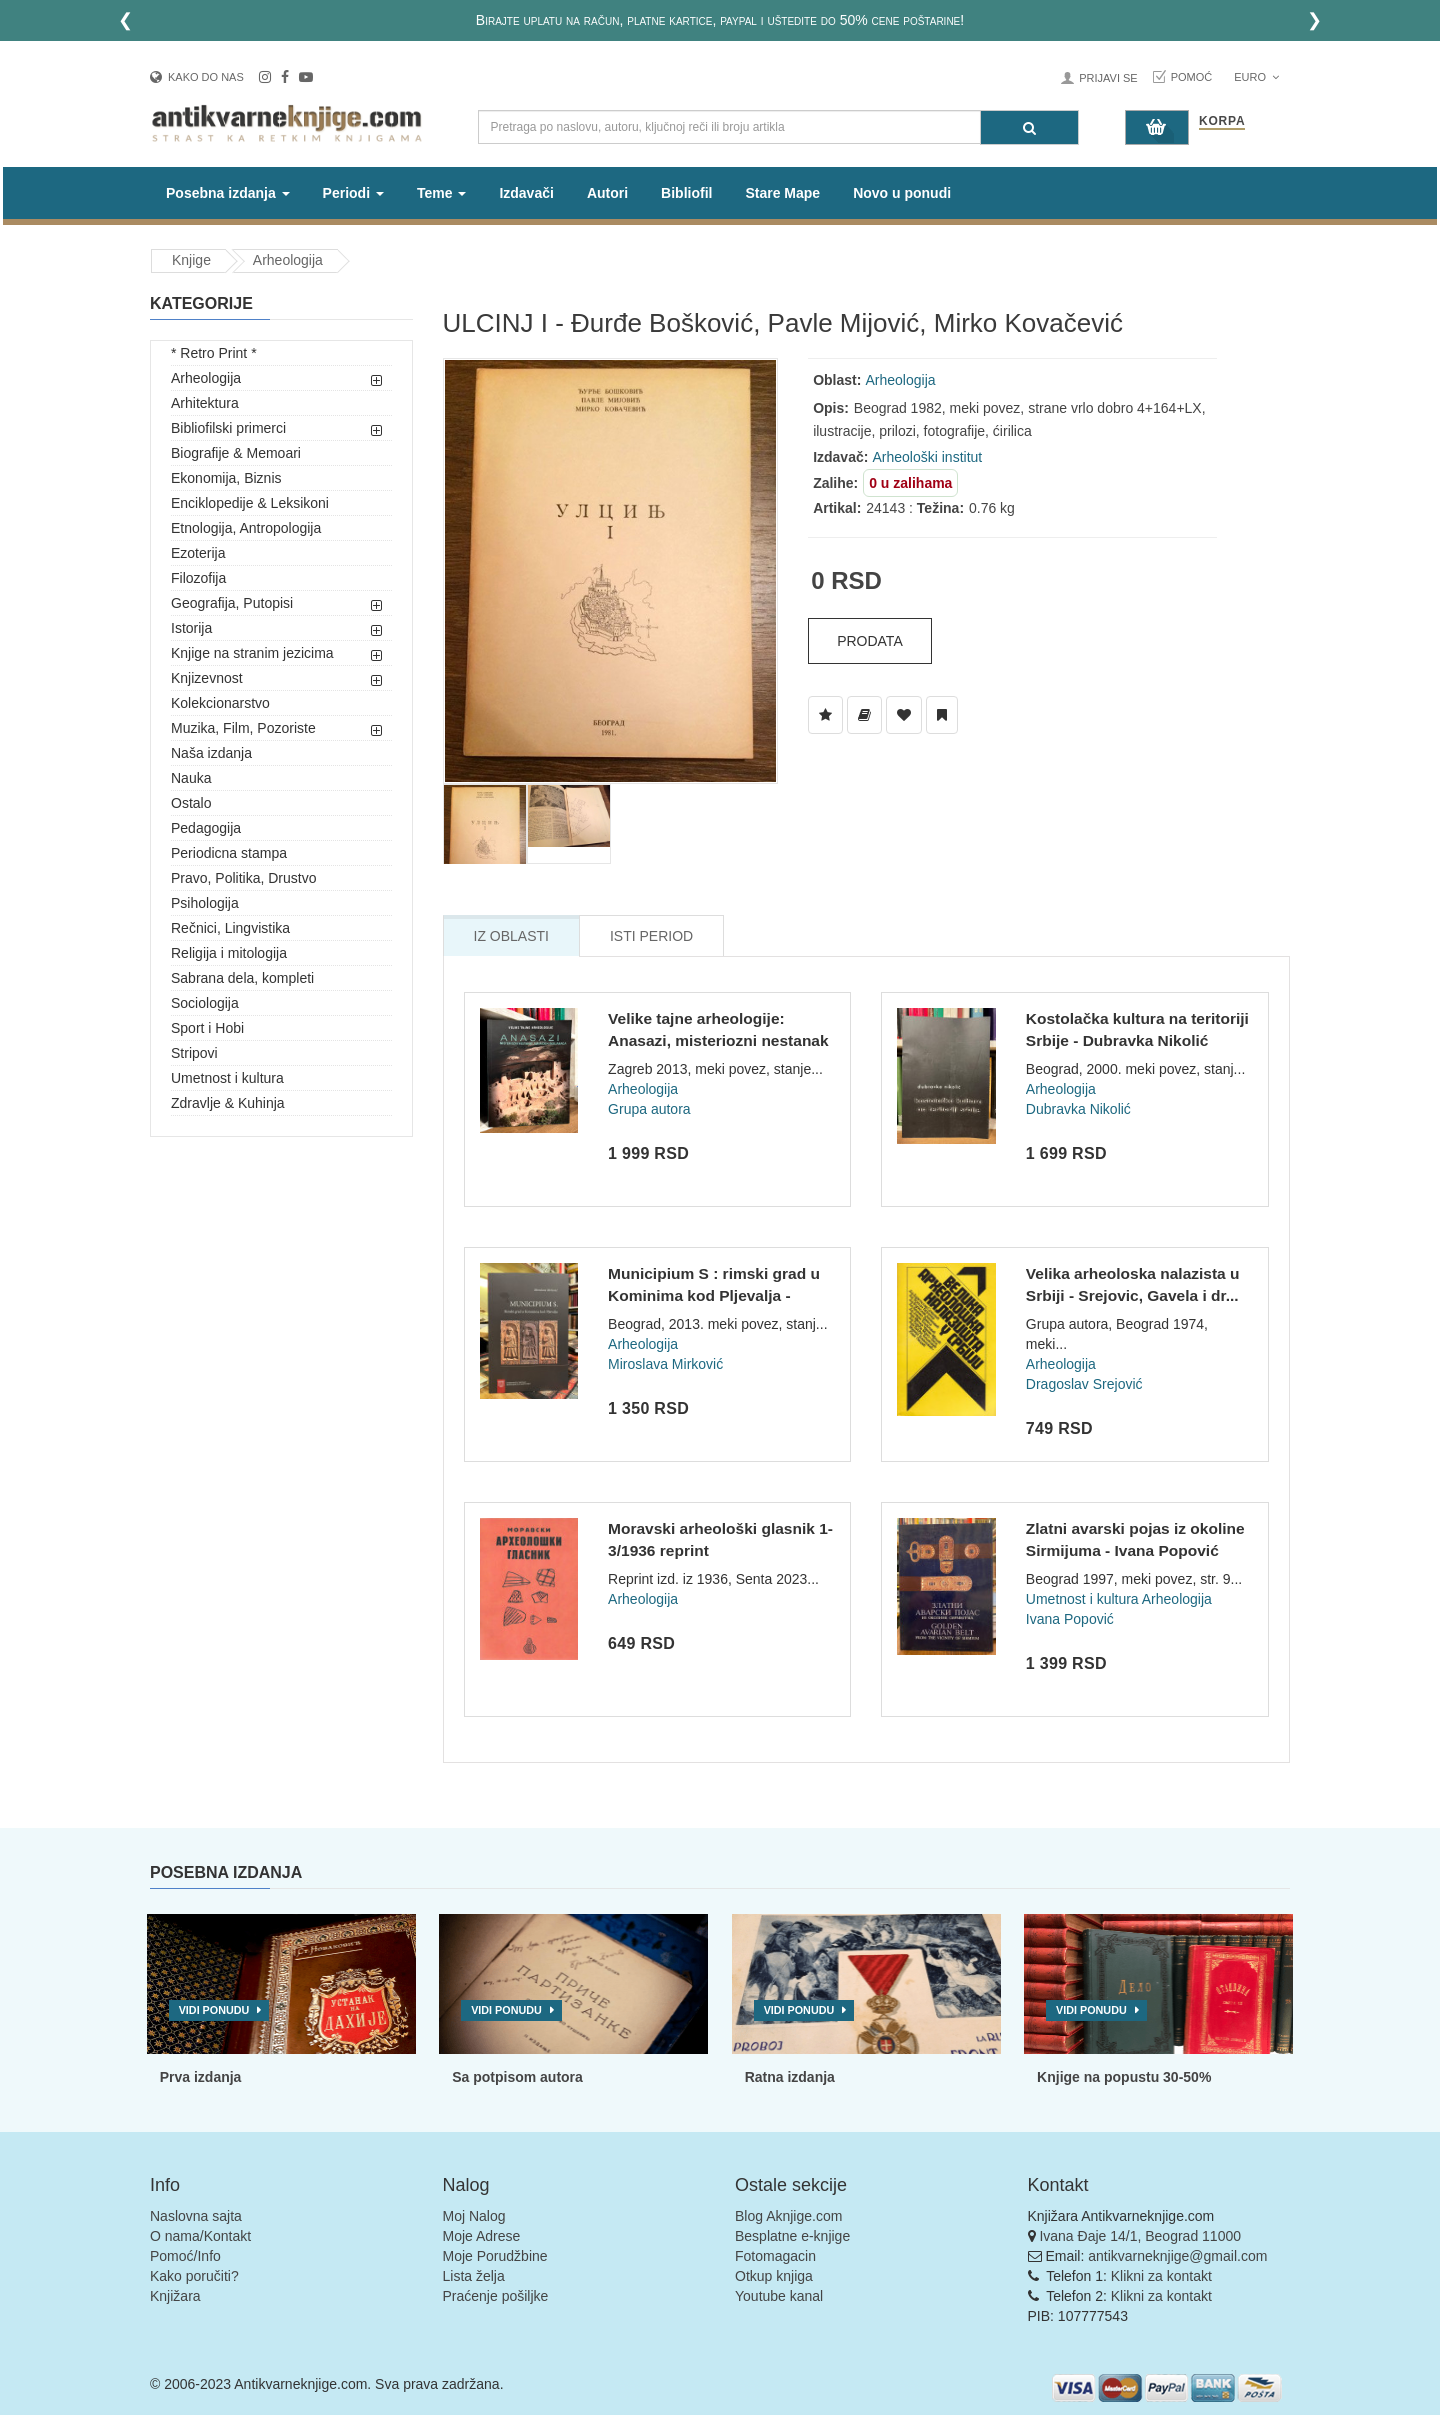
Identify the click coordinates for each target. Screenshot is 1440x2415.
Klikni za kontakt (1161, 2276)
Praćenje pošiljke (496, 2296)
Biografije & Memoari (236, 453)
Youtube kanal (779, 2296)
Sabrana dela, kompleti (242, 978)
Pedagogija (206, 828)
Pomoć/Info (185, 2256)
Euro (1256, 77)
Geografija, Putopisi (232, 603)
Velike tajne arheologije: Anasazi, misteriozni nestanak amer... (718, 1040)
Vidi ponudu (214, 2010)
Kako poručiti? (194, 2276)
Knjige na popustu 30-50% (1124, 2077)
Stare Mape (782, 193)
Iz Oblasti (511, 936)
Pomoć (1192, 77)
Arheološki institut (928, 457)
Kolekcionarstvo (220, 703)
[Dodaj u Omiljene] (904, 715)
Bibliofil (686, 193)
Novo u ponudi (902, 193)
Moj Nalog (474, 2216)
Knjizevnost (207, 678)
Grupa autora (649, 1109)
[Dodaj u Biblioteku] (864, 715)
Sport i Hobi (207, 1028)
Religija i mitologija (229, 953)
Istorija (191, 628)
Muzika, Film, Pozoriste (243, 728)
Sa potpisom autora (517, 2077)
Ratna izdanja (790, 2077)
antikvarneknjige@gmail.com (1177, 2256)
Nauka (191, 778)
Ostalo (191, 803)
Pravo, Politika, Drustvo (244, 878)
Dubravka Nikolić (1078, 1109)
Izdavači (526, 193)
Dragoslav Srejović (1084, 1384)
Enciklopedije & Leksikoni (250, 503)
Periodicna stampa (229, 853)
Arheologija (288, 260)
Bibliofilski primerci (228, 428)
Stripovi (194, 1053)
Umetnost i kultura (227, 1078)
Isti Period (651, 936)
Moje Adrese (482, 2236)
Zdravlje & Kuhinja (228, 1103)
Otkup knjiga (774, 2276)
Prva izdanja (201, 2077)
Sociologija (205, 1003)
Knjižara (175, 2296)
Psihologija (205, 903)
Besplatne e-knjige (792, 2236)
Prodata (870, 641)
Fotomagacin (775, 2256)
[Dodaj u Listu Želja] (825, 715)
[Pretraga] (1029, 127)
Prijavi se (1108, 78)
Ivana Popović (1070, 1619)
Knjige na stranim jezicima (252, 653)
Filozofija (198, 578)
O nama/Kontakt (200, 2236)
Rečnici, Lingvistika (230, 928)
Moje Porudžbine (495, 2256)
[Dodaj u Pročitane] (942, 715)
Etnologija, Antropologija (246, 528)
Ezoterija (198, 553)
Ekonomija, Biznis (226, 478)
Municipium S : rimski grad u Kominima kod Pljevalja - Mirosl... (714, 1295)
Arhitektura (205, 403)
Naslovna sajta (196, 2216)
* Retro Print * (214, 353)
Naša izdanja (211, 753)
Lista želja (474, 2276)
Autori (607, 193)
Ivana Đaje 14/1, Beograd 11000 (1140, 2236)
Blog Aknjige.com (788, 2216)
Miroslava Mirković (665, 1364)
